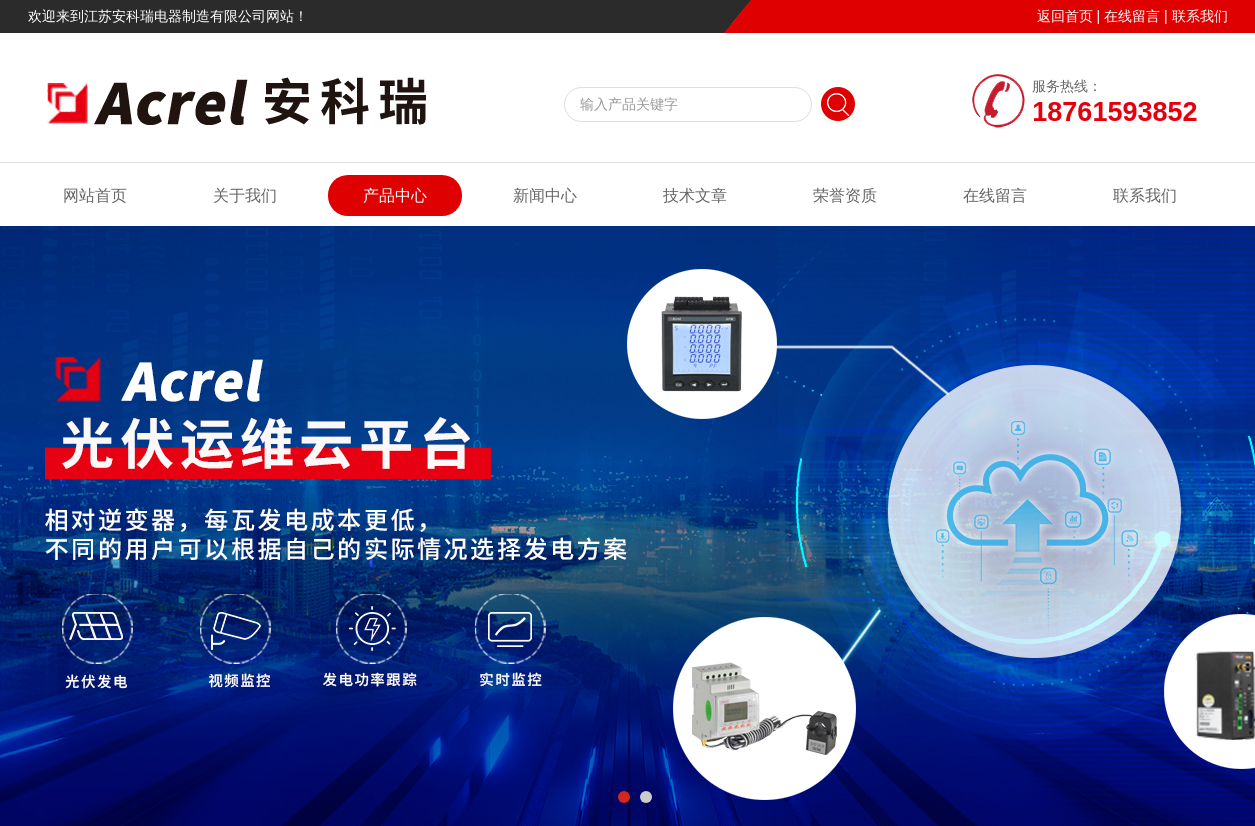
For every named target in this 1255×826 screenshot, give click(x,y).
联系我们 (1200, 16)
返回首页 (1065, 16)
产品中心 (395, 195)
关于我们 (245, 195)
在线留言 (1132, 16)
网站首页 (95, 195)
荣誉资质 (845, 195)
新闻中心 (545, 195)
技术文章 (695, 195)
